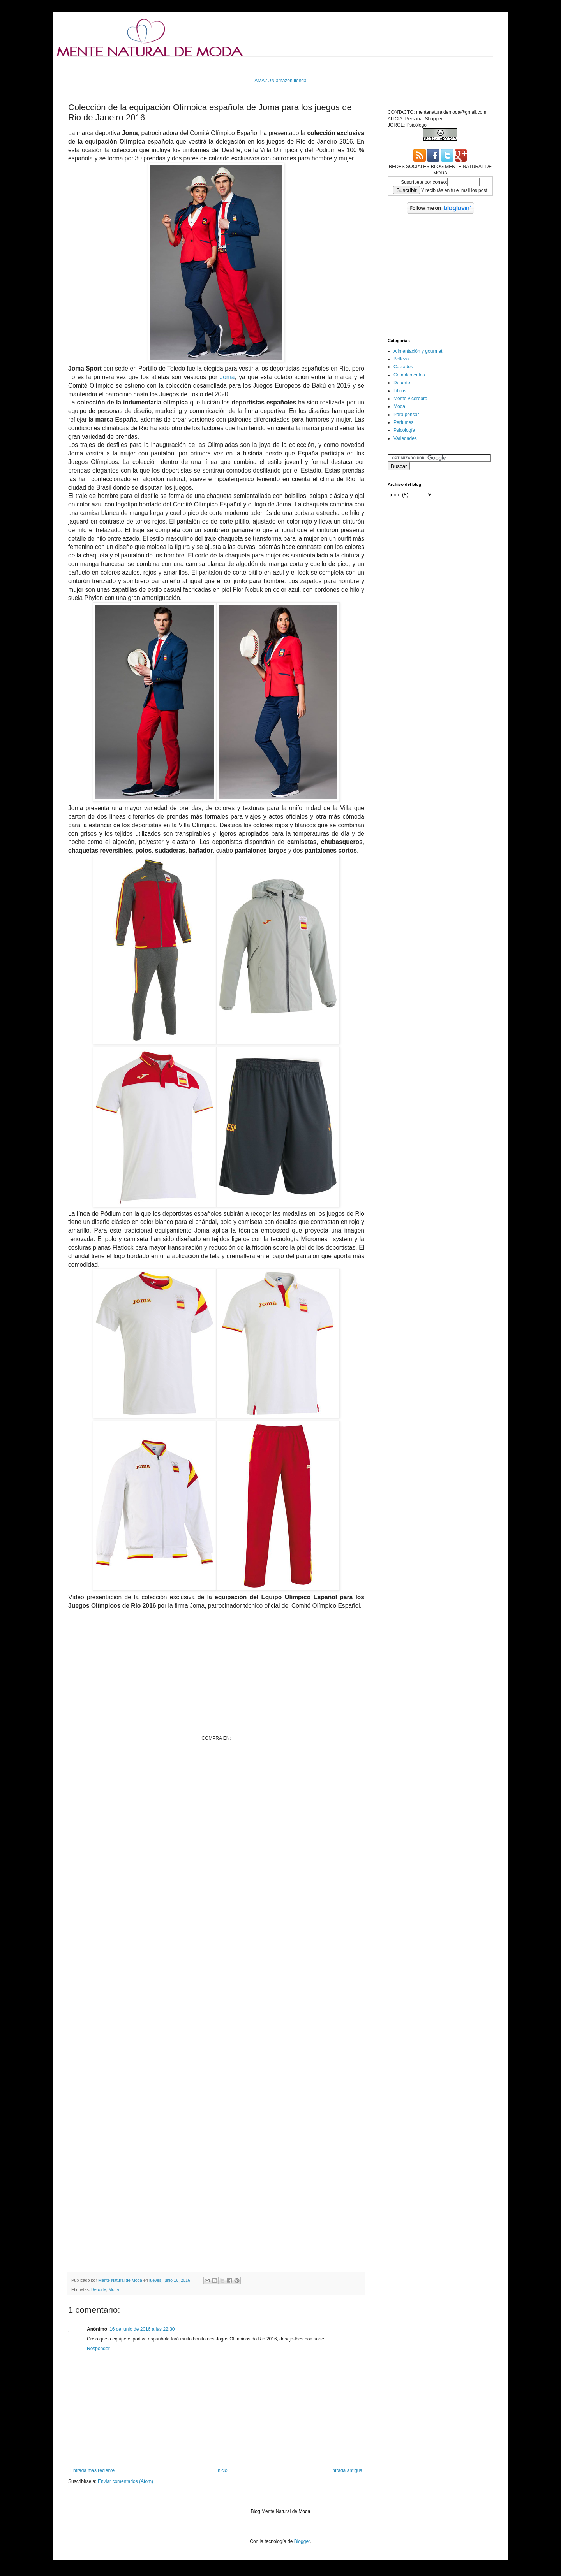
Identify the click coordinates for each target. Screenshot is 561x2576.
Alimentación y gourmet (417, 351)
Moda (113, 2289)
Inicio (222, 2470)
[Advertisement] (210, 66)
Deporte (98, 2289)
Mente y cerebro (410, 398)
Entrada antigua (345, 2470)
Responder (98, 2348)
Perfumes (403, 422)
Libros (399, 391)
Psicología (404, 430)
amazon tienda (291, 80)
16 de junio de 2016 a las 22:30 (142, 2329)
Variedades (405, 438)
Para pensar (406, 414)
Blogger (302, 2541)
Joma (227, 377)
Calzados (403, 366)
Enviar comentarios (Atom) (125, 2481)
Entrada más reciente (92, 2470)
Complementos (409, 375)
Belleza (401, 359)
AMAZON (264, 80)
